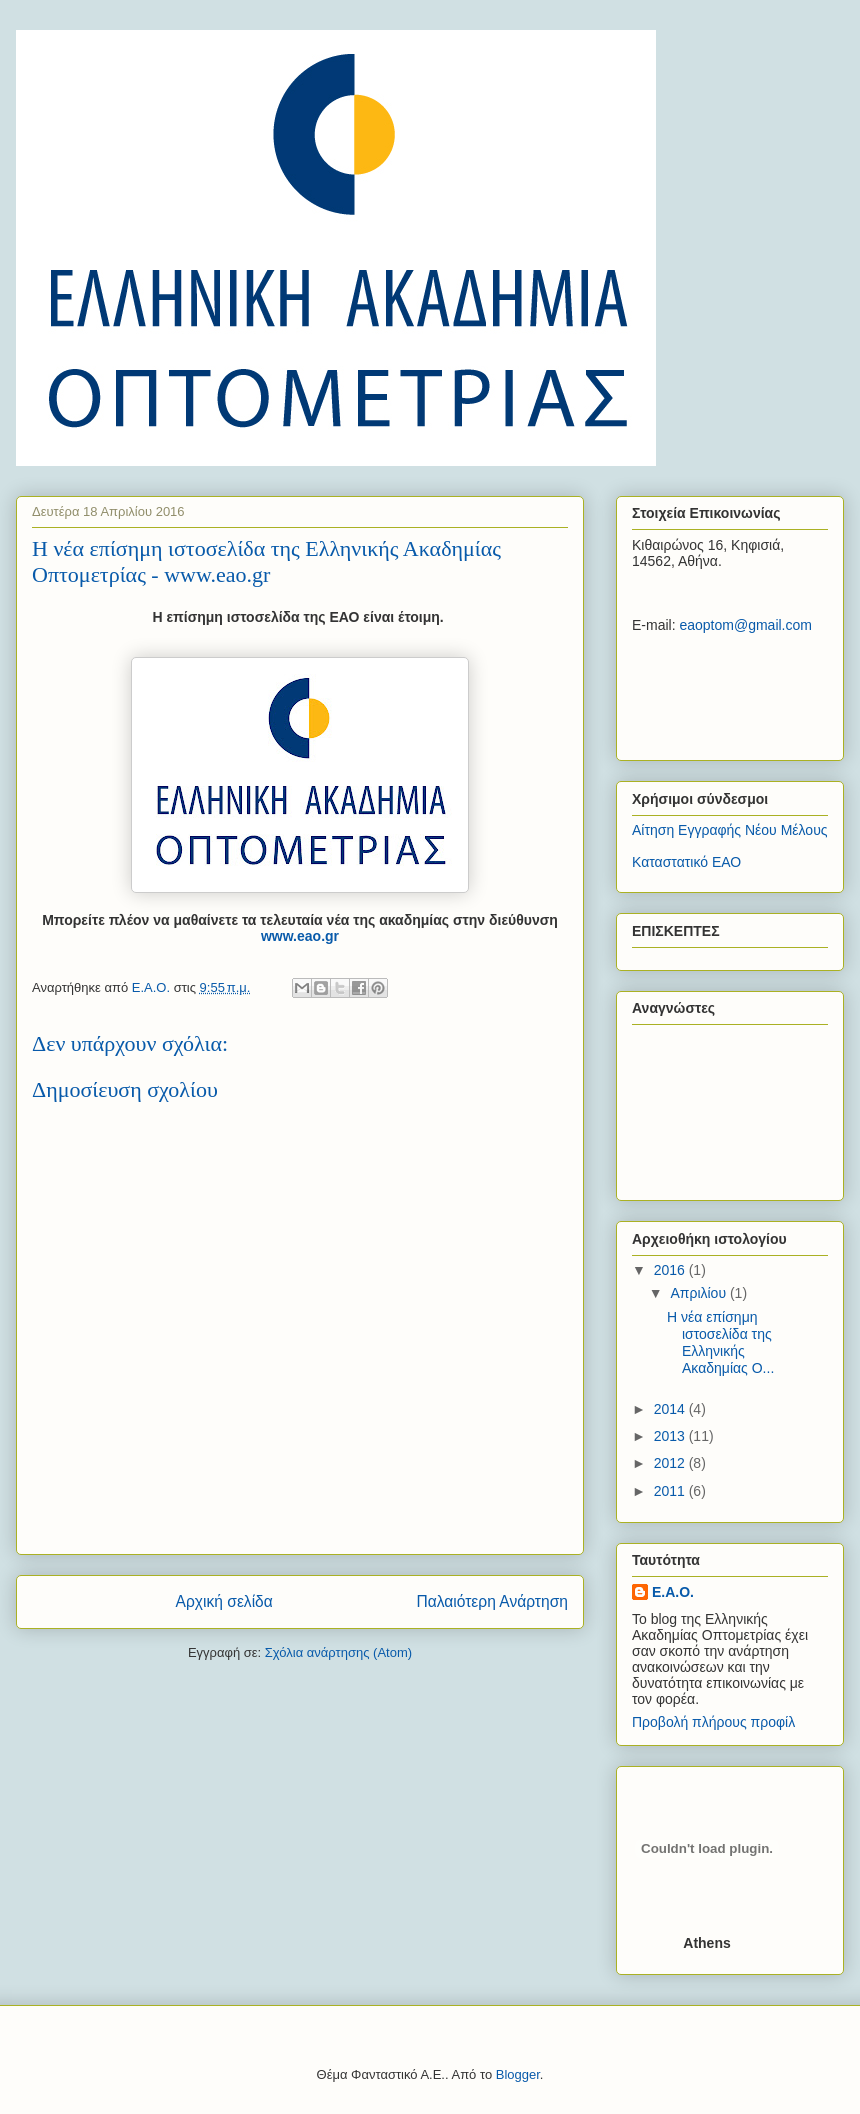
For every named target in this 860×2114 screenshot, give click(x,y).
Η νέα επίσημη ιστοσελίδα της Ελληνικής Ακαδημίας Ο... (720, 1342)
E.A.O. (673, 1592)
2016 (671, 1270)
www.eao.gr (300, 936)
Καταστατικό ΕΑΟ (686, 862)
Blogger (518, 2074)
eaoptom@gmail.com (745, 625)
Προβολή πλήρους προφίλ (713, 1722)
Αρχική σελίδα (224, 1601)
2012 (671, 1463)
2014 (671, 1409)
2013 (671, 1436)
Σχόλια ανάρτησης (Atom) (338, 1652)
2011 (671, 1491)
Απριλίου (700, 1293)
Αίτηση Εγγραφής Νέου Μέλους (730, 830)
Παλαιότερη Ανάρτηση (492, 1601)
